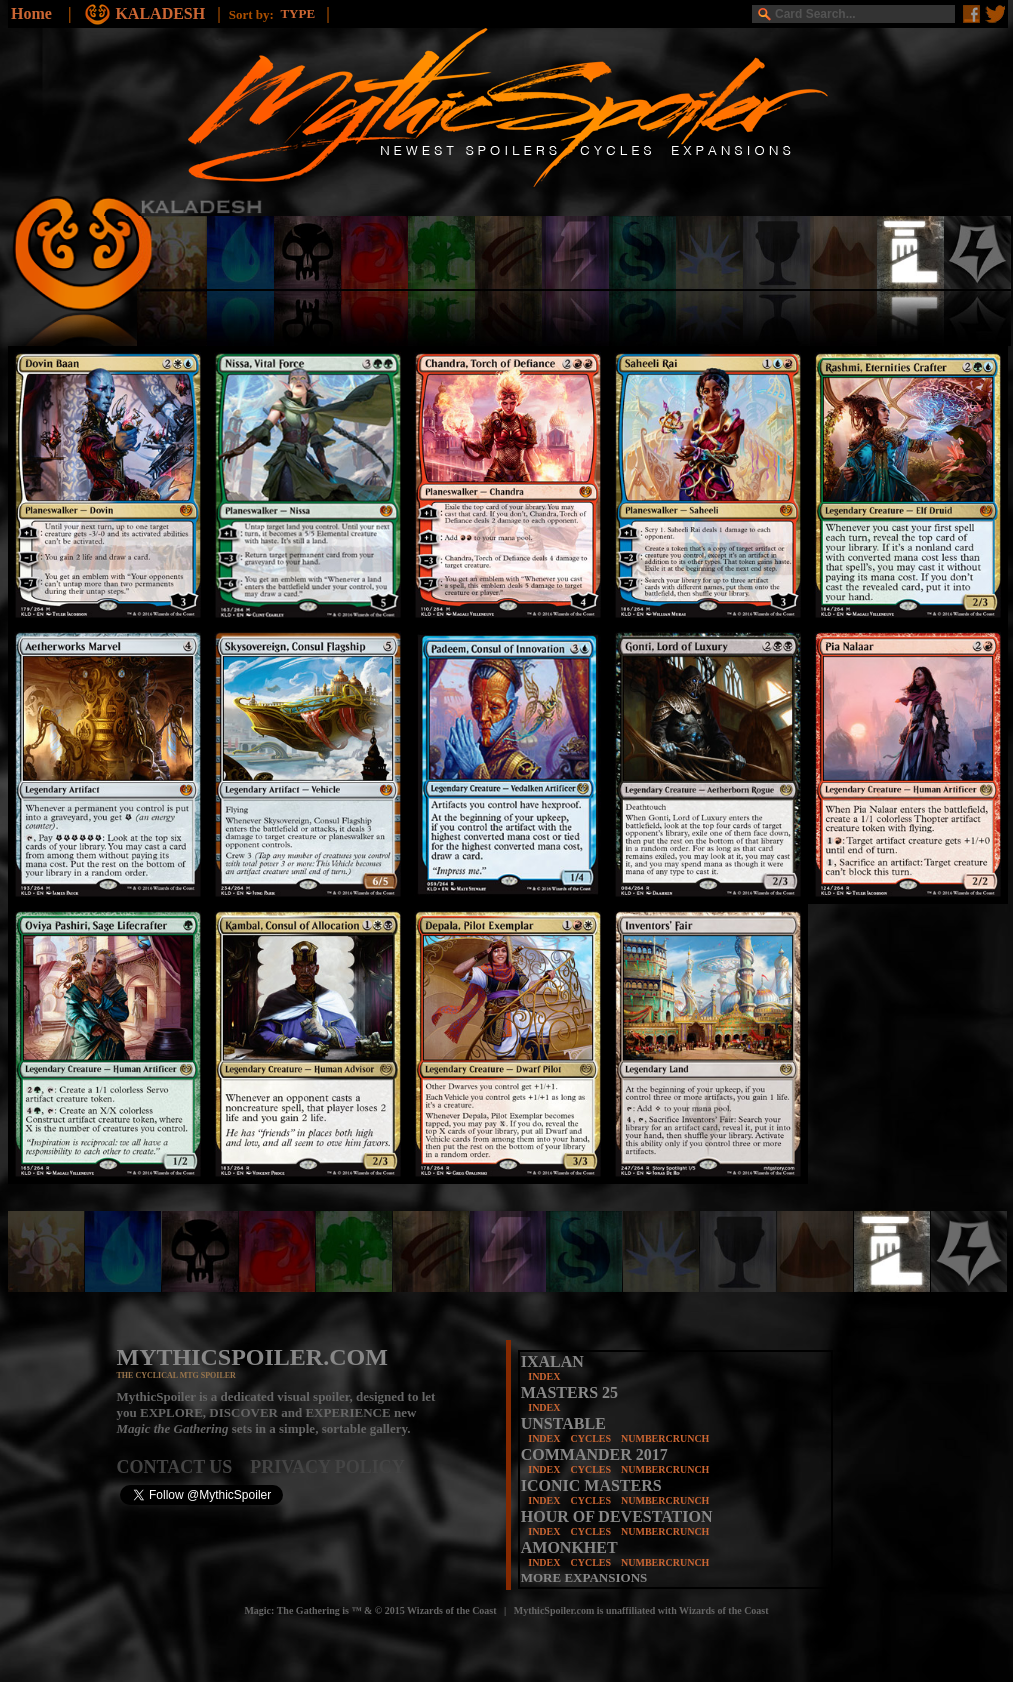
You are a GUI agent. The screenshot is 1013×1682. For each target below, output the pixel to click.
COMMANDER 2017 (594, 1454)
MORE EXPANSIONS (584, 1577)
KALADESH (162, 13)
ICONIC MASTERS (591, 1485)
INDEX (544, 1376)
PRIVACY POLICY (327, 1467)
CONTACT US (184, 1467)
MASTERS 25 (569, 1392)
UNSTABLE (563, 1423)
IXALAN (552, 1361)
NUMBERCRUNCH (665, 1438)
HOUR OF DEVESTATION (617, 1516)
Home (31, 13)
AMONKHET (569, 1547)
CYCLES (590, 1438)
